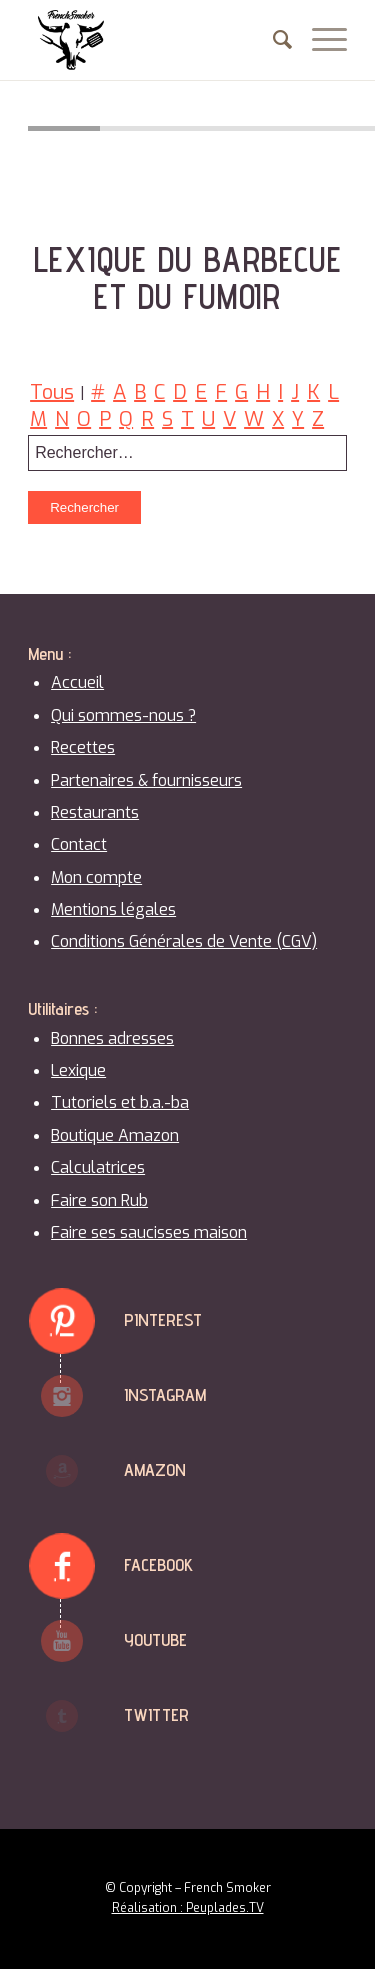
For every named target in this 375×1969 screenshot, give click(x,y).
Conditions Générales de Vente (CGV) (184, 941)
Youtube (155, 1639)
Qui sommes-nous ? (123, 715)
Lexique (78, 1070)
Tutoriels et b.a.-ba (120, 1102)
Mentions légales (113, 909)
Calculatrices (98, 1167)
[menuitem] (272, 40)
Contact (79, 844)
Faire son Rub (99, 1200)
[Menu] (319, 40)
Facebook (158, 1564)
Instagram (165, 1394)
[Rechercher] (272, 40)
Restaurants (95, 812)
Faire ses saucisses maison (149, 1232)
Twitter (156, 1714)
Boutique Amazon (115, 1135)
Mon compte (96, 877)
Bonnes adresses (112, 1038)
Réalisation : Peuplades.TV (188, 1908)
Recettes (83, 747)
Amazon (155, 1469)
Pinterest (163, 1319)
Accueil (77, 682)
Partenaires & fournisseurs (146, 780)
